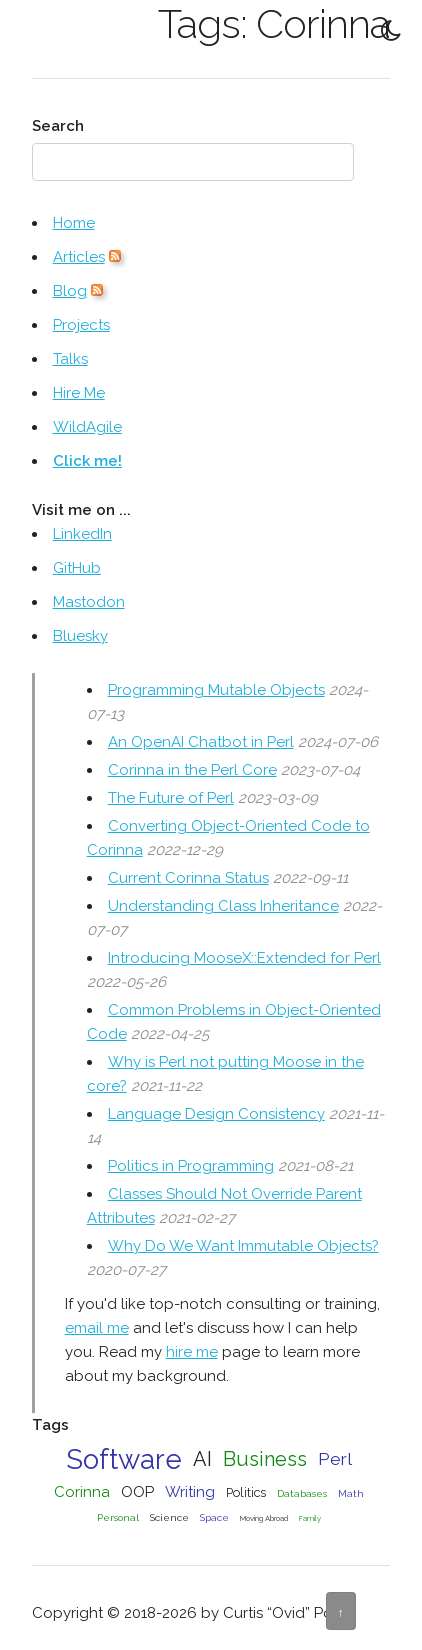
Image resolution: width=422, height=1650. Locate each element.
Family (310, 1518)
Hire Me (79, 393)
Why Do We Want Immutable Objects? (243, 1246)
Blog (70, 291)
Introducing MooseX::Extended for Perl (244, 958)
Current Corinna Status (188, 878)
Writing (190, 1492)
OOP (137, 1492)
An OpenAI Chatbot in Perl (201, 742)
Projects (81, 325)
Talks (70, 359)
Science (169, 1517)
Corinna (82, 1492)
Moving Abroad (264, 1518)
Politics (246, 1492)
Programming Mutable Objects (216, 690)
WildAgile (87, 427)
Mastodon (89, 602)
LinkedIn (82, 534)
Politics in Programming (191, 1166)
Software (124, 1459)
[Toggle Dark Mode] (392, 30)
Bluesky (80, 636)
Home (74, 223)
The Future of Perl (171, 798)
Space (214, 1517)
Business (265, 1459)
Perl (335, 1459)
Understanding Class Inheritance (223, 906)
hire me (192, 1352)
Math (351, 1493)
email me (97, 1328)
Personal (118, 1517)
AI (202, 1459)
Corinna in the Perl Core (192, 770)
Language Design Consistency (216, 1114)
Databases (302, 1493)
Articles (79, 257)
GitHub (77, 568)
